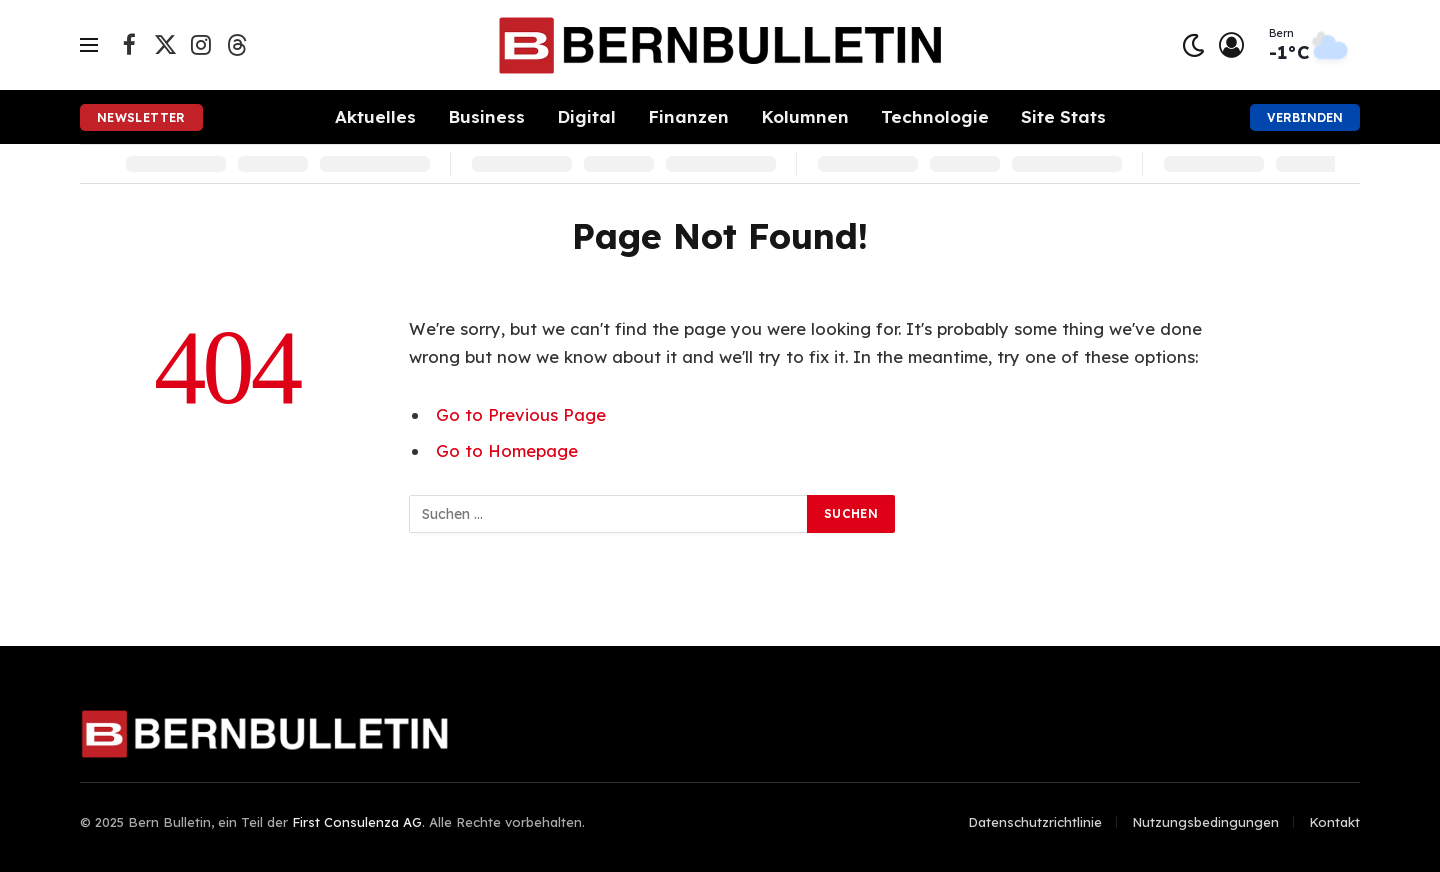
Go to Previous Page (521, 414)
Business (486, 116)
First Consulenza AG (357, 822)
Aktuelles (375, 116)
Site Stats (1063, 116)
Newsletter (141, 117)
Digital (586, 116)
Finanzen (688, 116)
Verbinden (1305, 117)
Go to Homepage (507, 450)
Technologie (935, 116)
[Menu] (89, 45)
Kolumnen (805, 116)
